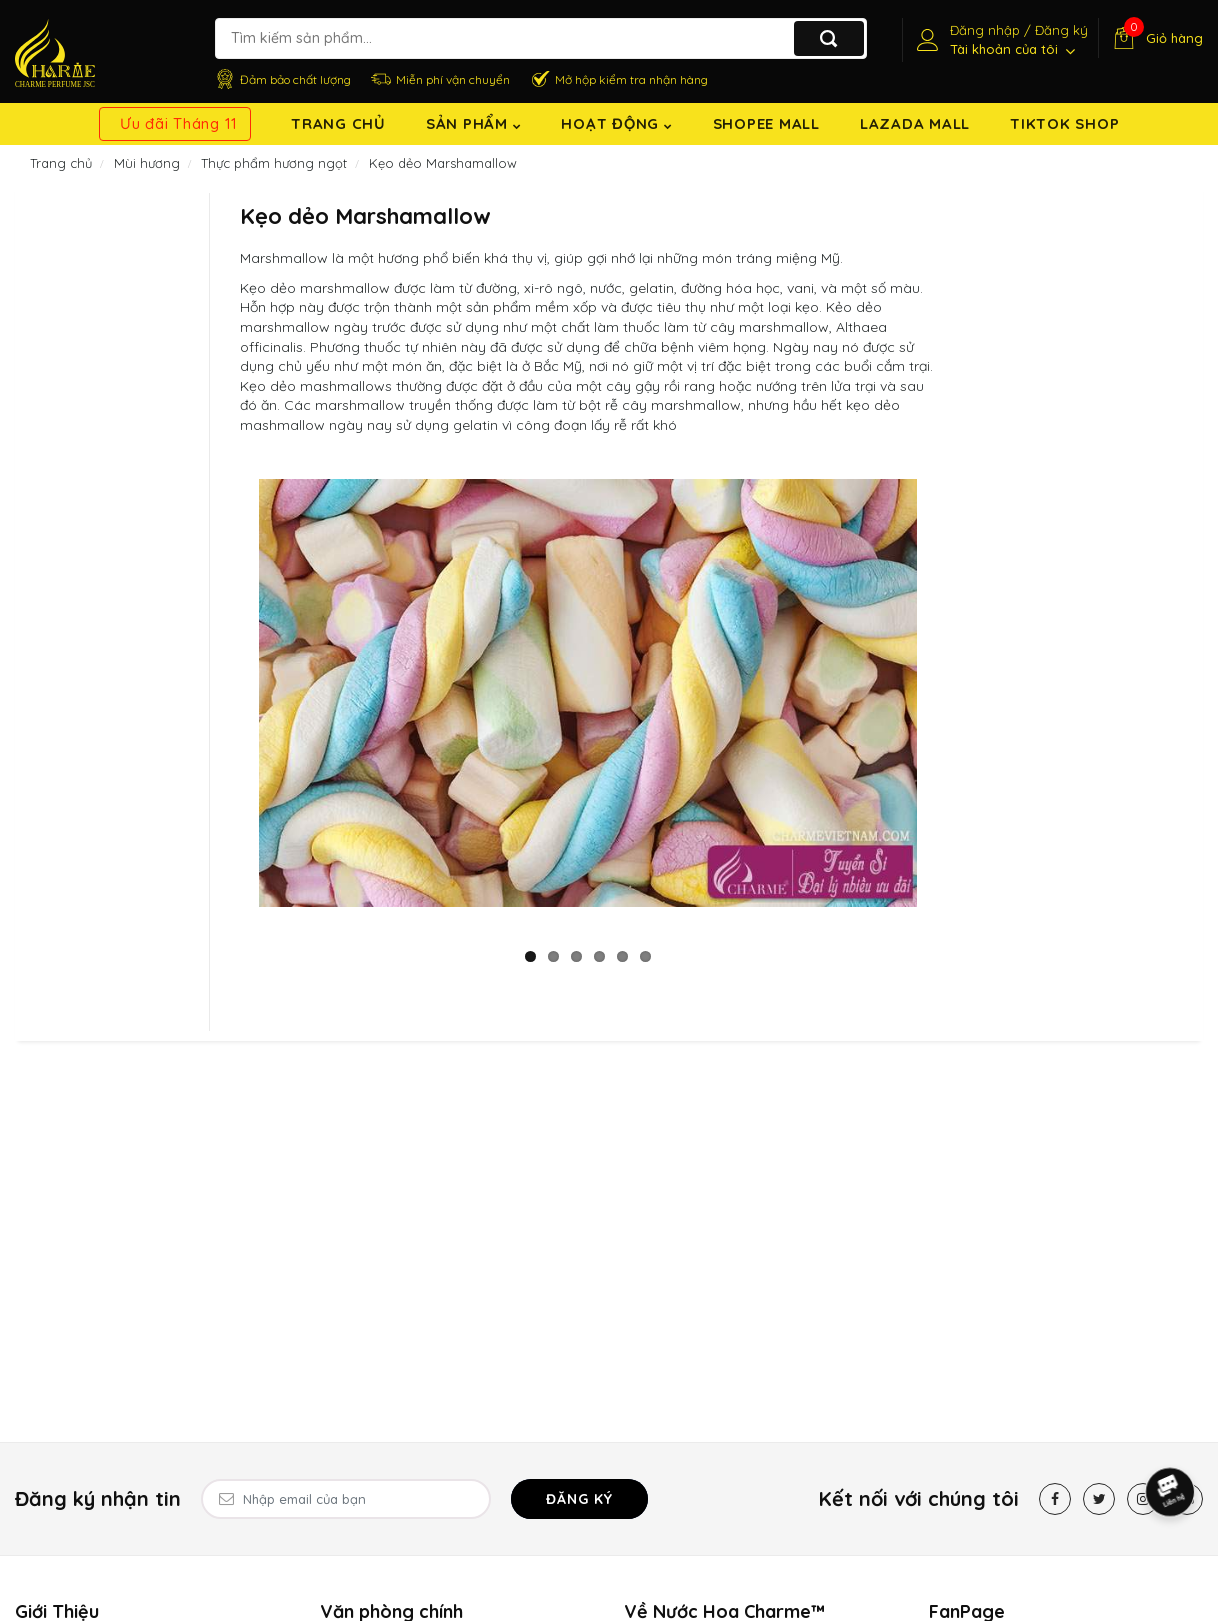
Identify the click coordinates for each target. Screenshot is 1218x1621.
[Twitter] (1099, 1499)
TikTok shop (1064, 123)
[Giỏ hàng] (1155, 38)
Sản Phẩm (474, 123)
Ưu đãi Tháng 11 (179, 123)
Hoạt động (616, 123)
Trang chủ (338, 123)
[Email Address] (346, 1499)
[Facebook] (1055, 1499)
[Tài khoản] (1000, 40)
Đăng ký (579, 1499)
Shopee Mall (766, 123)
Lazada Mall (915, 123)
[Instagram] (1143, 1499)
